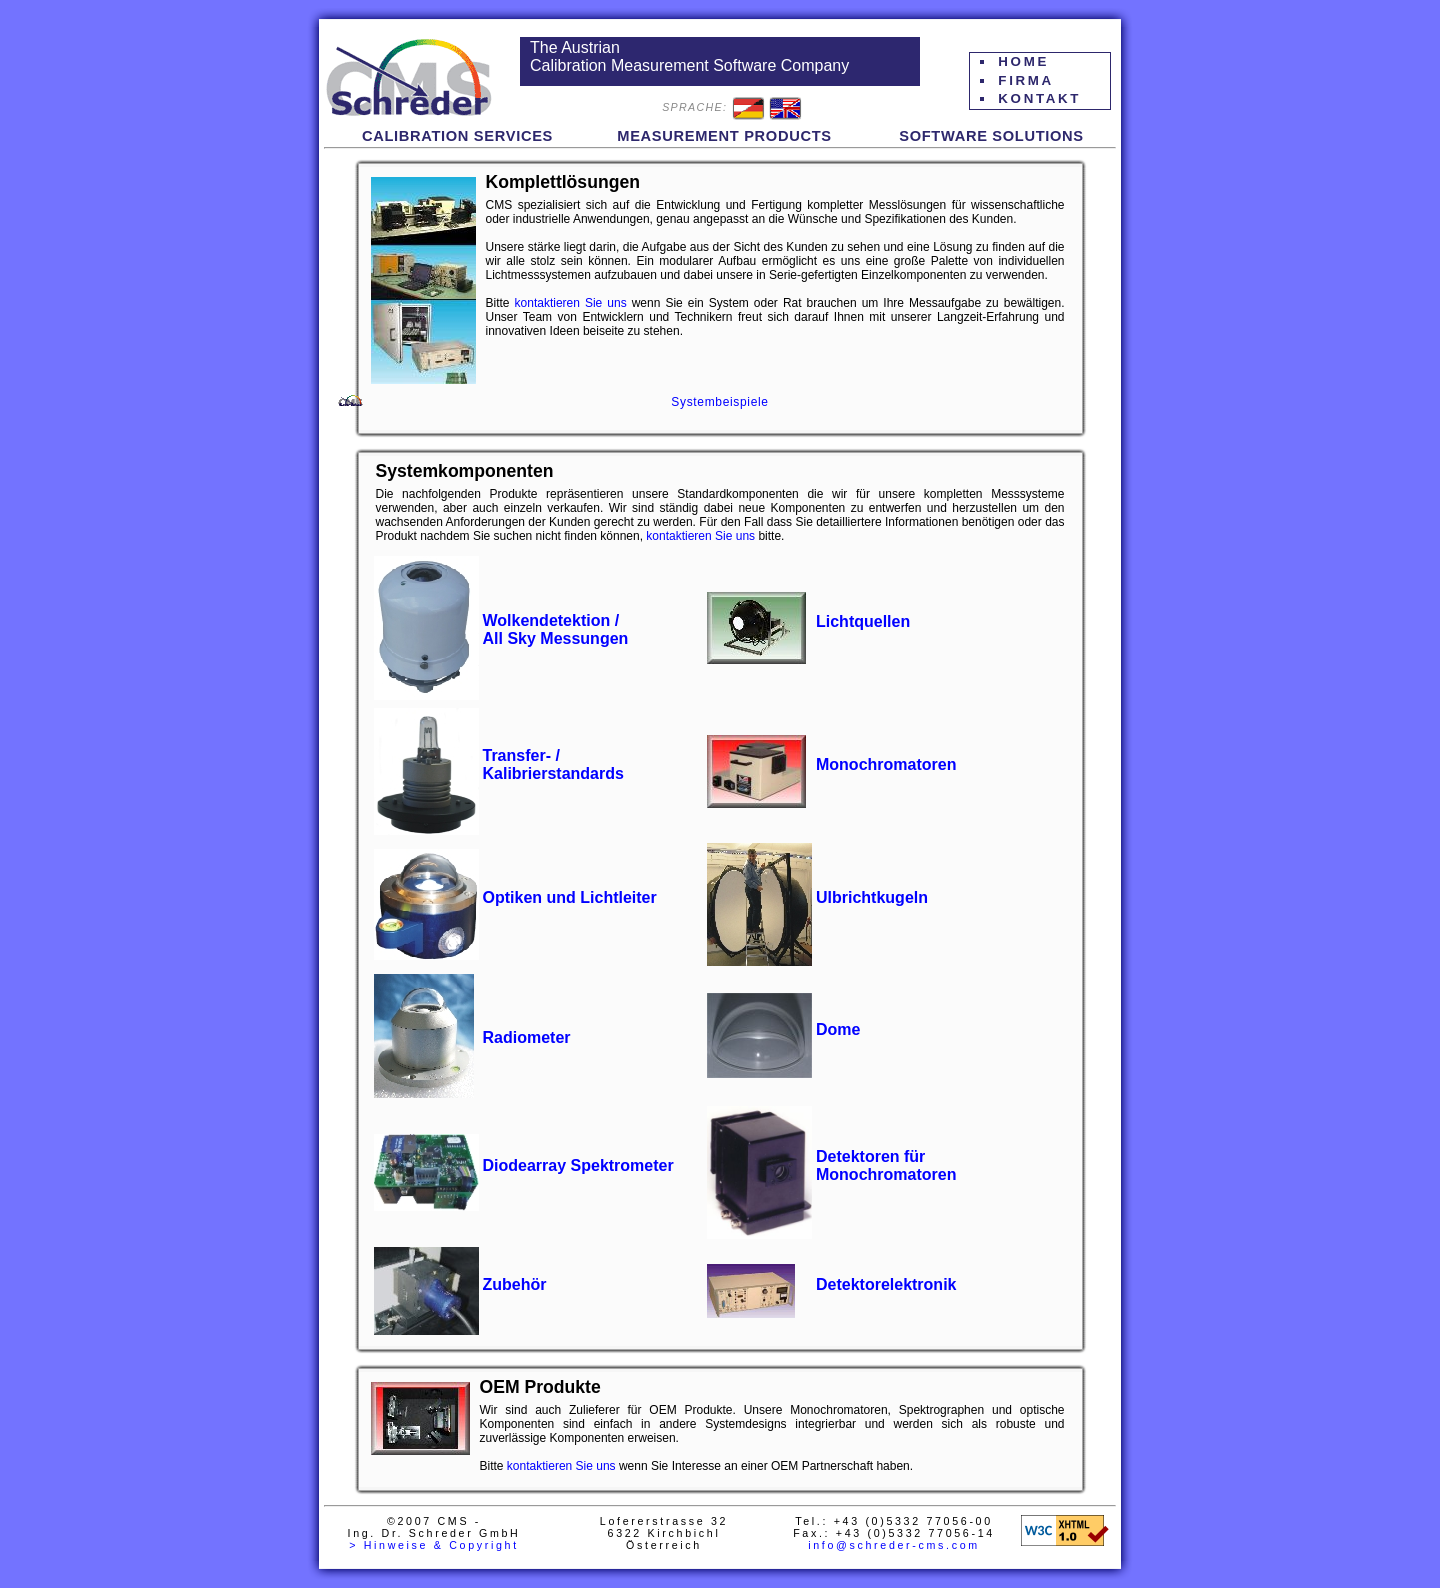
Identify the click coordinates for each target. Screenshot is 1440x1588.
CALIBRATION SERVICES (457, 136)
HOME (1023, 61)
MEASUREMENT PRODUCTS (724, 136)
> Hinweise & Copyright (434, 1545)
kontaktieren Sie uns (571, 303)
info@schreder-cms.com (894, 1545)
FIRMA (1026, 80)
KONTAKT (1039, 98)
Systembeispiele (719, 402)
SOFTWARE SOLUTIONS (991, 136)
